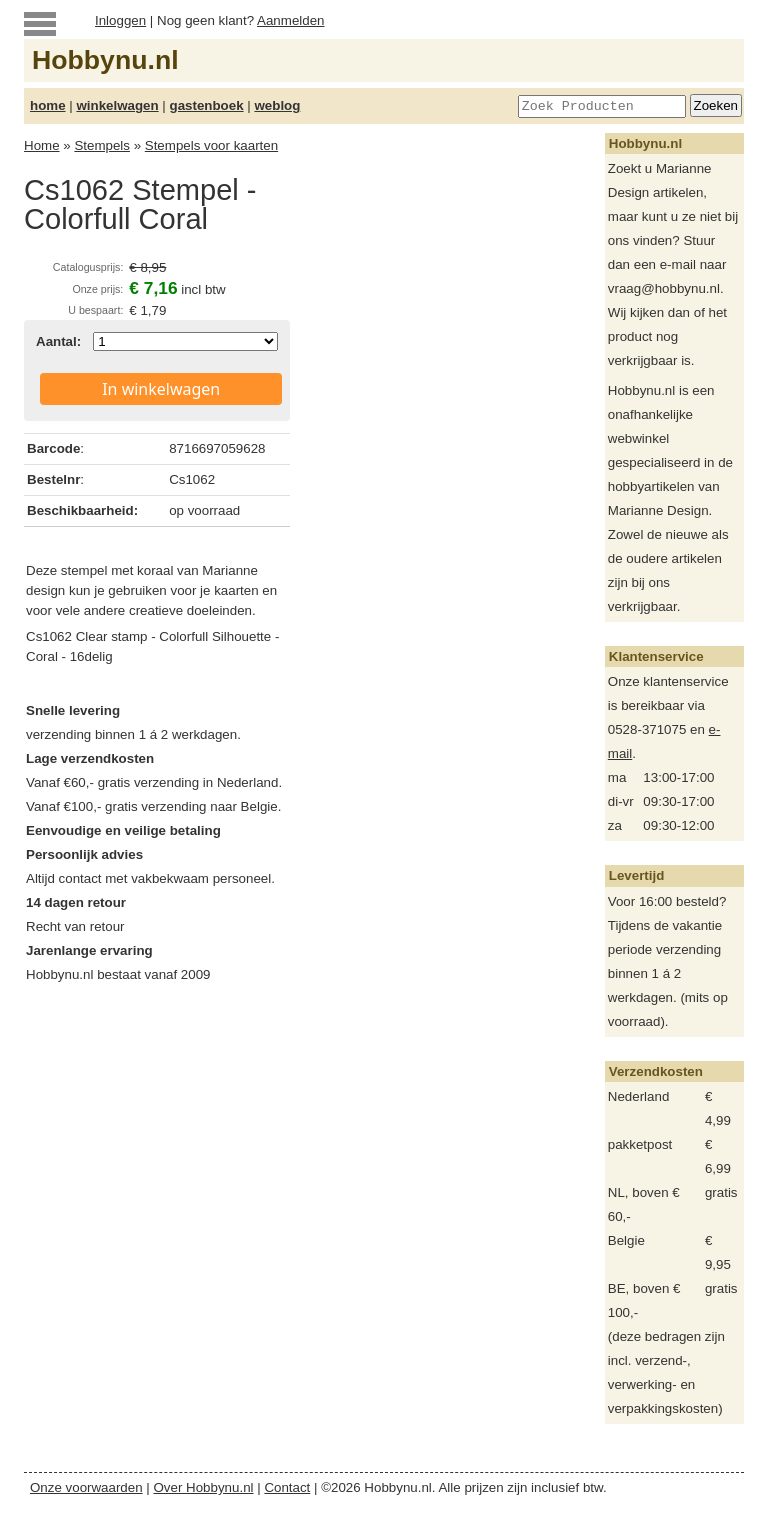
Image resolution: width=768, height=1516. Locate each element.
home (48, 105)
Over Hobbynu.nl (204, 1487)
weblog (277, 105)
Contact (287, 1487)
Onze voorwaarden (86, 1487)
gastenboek (207, 105)
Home (42, 145)
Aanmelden (290, 20)
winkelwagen (117, 105)
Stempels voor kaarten (211, 145)
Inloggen (120, 20)
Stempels (102, 145)
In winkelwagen (161, 389)
